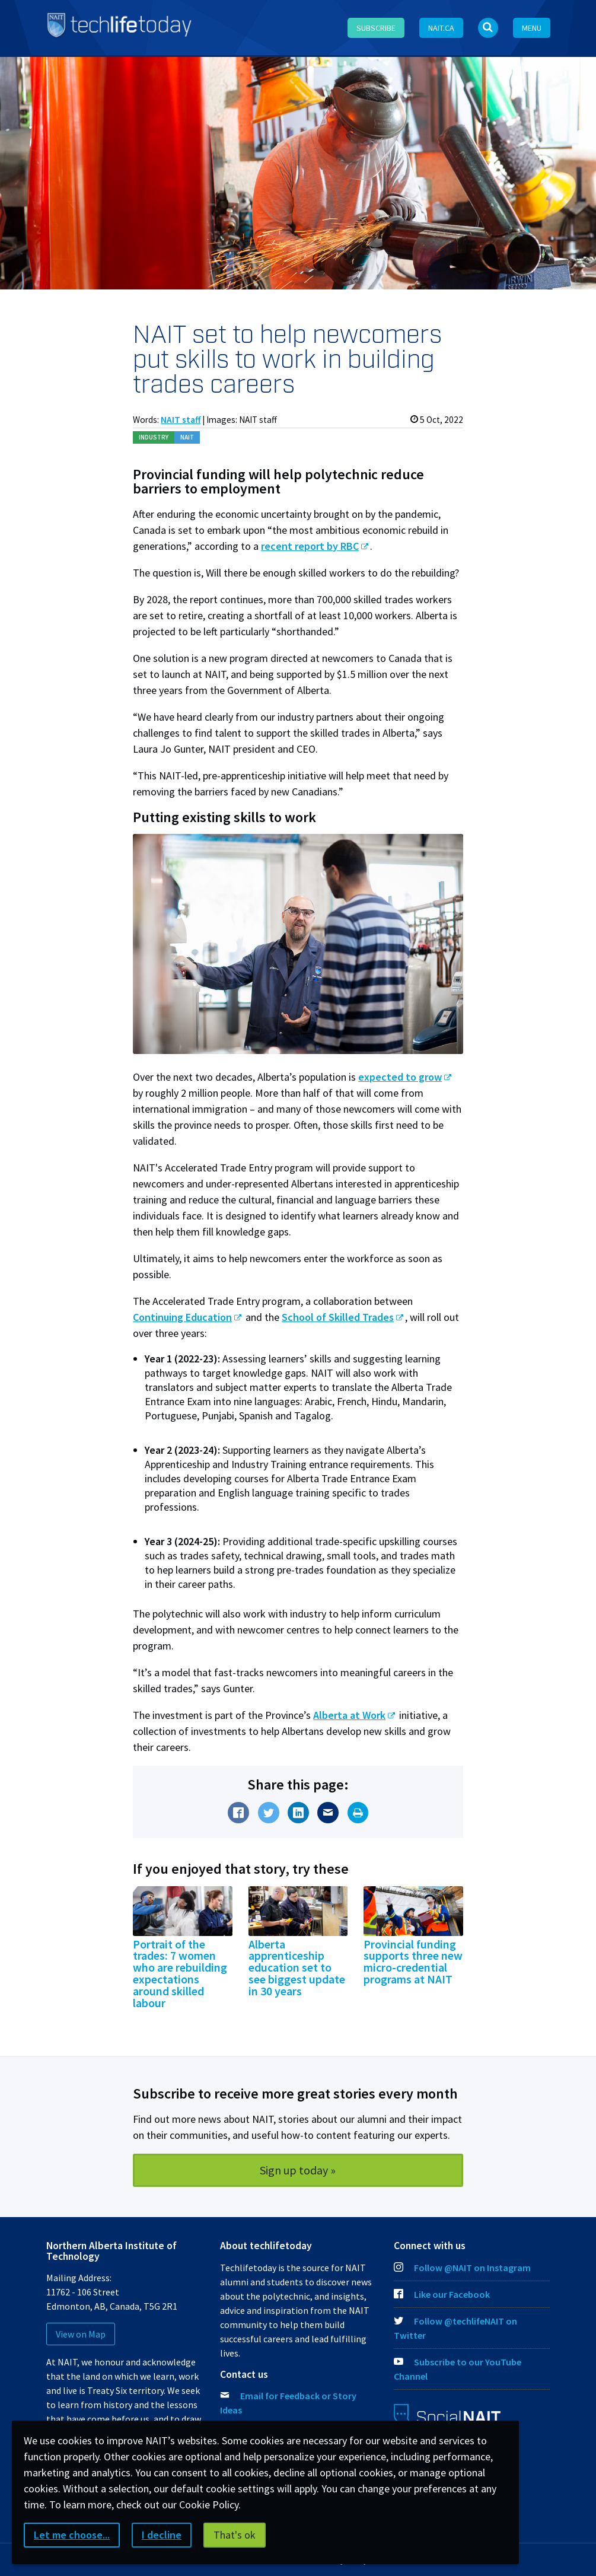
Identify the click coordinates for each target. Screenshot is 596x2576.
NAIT (187, 437)
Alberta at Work (349, 1715)
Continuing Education (182, 1317)
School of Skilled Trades (338, 1317)
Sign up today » (298, 2170)
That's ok (234, 2535)
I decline (161, 2535)
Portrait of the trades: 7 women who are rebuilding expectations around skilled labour (180, 1973)
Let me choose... (72, 2535)
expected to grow (400, 1077)
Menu (531, 28)
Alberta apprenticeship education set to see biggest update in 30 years (296, 1967)
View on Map (81, 2334)
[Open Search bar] (488, 28)
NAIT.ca (441, 28)
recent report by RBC (310, 546)
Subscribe (376, 28)
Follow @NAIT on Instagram (462, 2267)
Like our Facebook (442, 2294)
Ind (153, 437)
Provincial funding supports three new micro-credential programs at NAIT (413, 1961)
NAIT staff (180, 419)
